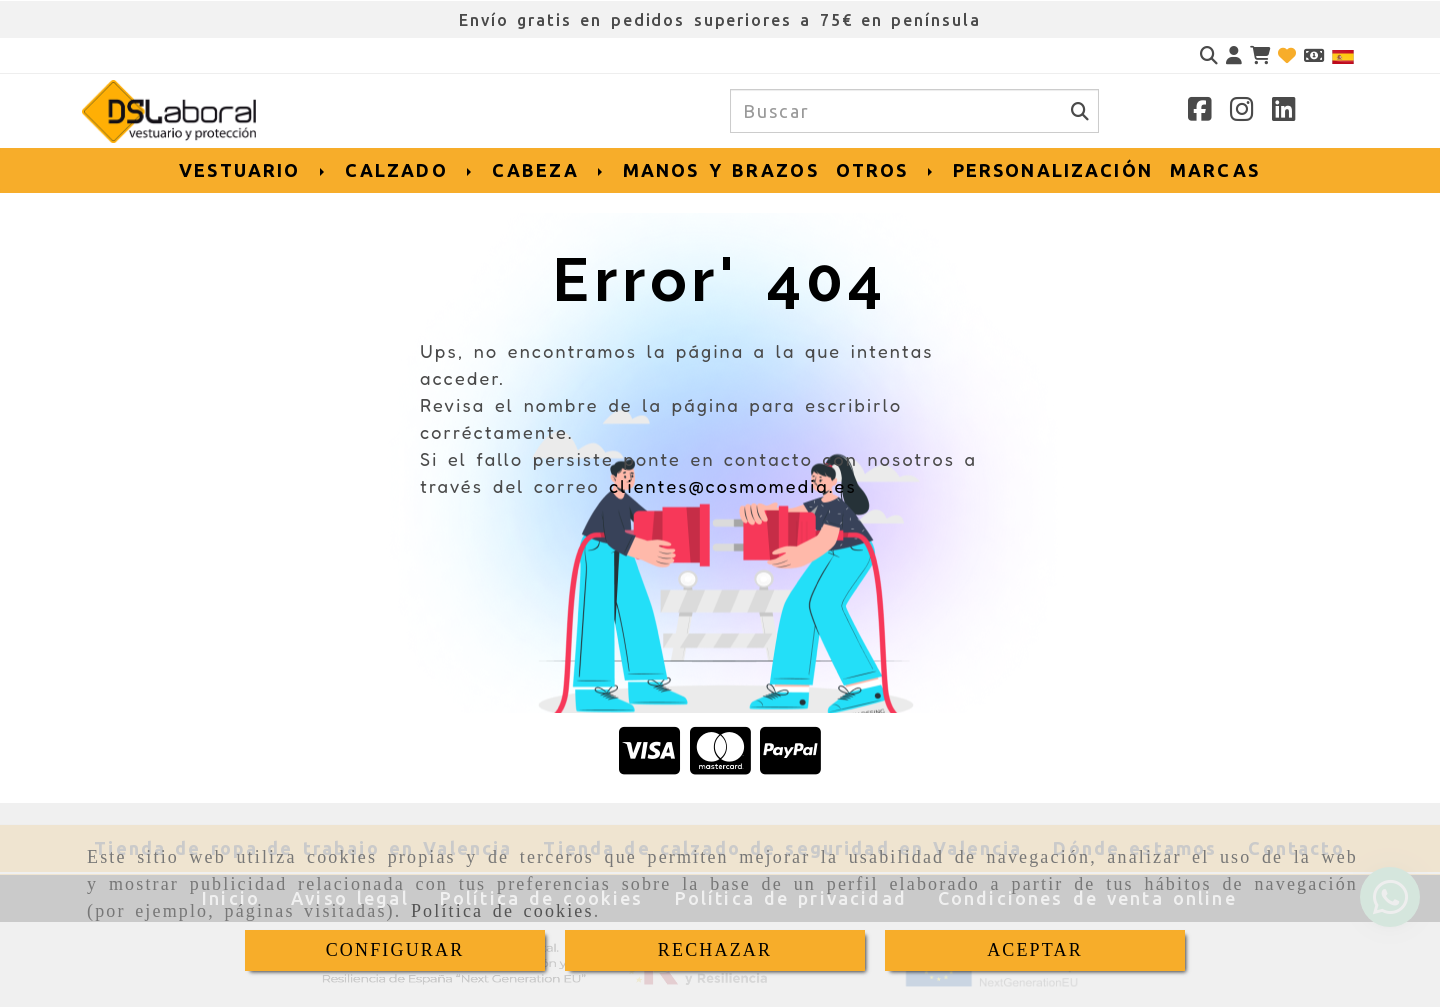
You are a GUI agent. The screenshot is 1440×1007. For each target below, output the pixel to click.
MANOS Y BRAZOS (721, 170)
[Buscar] (1209, 55)
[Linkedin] (1284, 112)
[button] (1234, 55)
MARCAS (1215, 170)
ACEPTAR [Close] (1035, 950)
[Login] (1287, 55)
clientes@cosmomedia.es (733, 486)
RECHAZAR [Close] (715, 950)
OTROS (886, 170)
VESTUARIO (253, 170)
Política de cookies (502, 911)
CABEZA (549, 170)
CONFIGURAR (395, 950)
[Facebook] (1200, 112)
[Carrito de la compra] (1260, 55)
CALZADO (410, 170)
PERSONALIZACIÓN (1053, 170)
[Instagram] (1242, 112)
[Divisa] (1314, 55)
